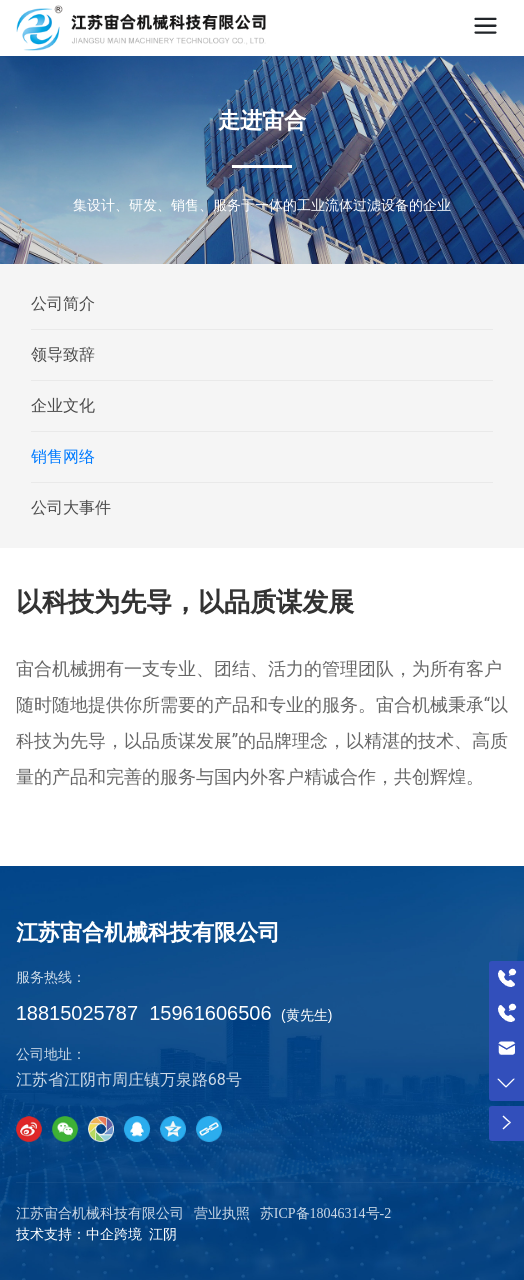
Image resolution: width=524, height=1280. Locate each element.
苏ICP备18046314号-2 (325, 1213)
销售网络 (63, 456)
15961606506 (210, 1013)
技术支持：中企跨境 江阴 (96, 1234)
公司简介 (63, 303)
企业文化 (63, 405)
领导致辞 (63, 354)
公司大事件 (71, 507)
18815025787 (77, 1013)
